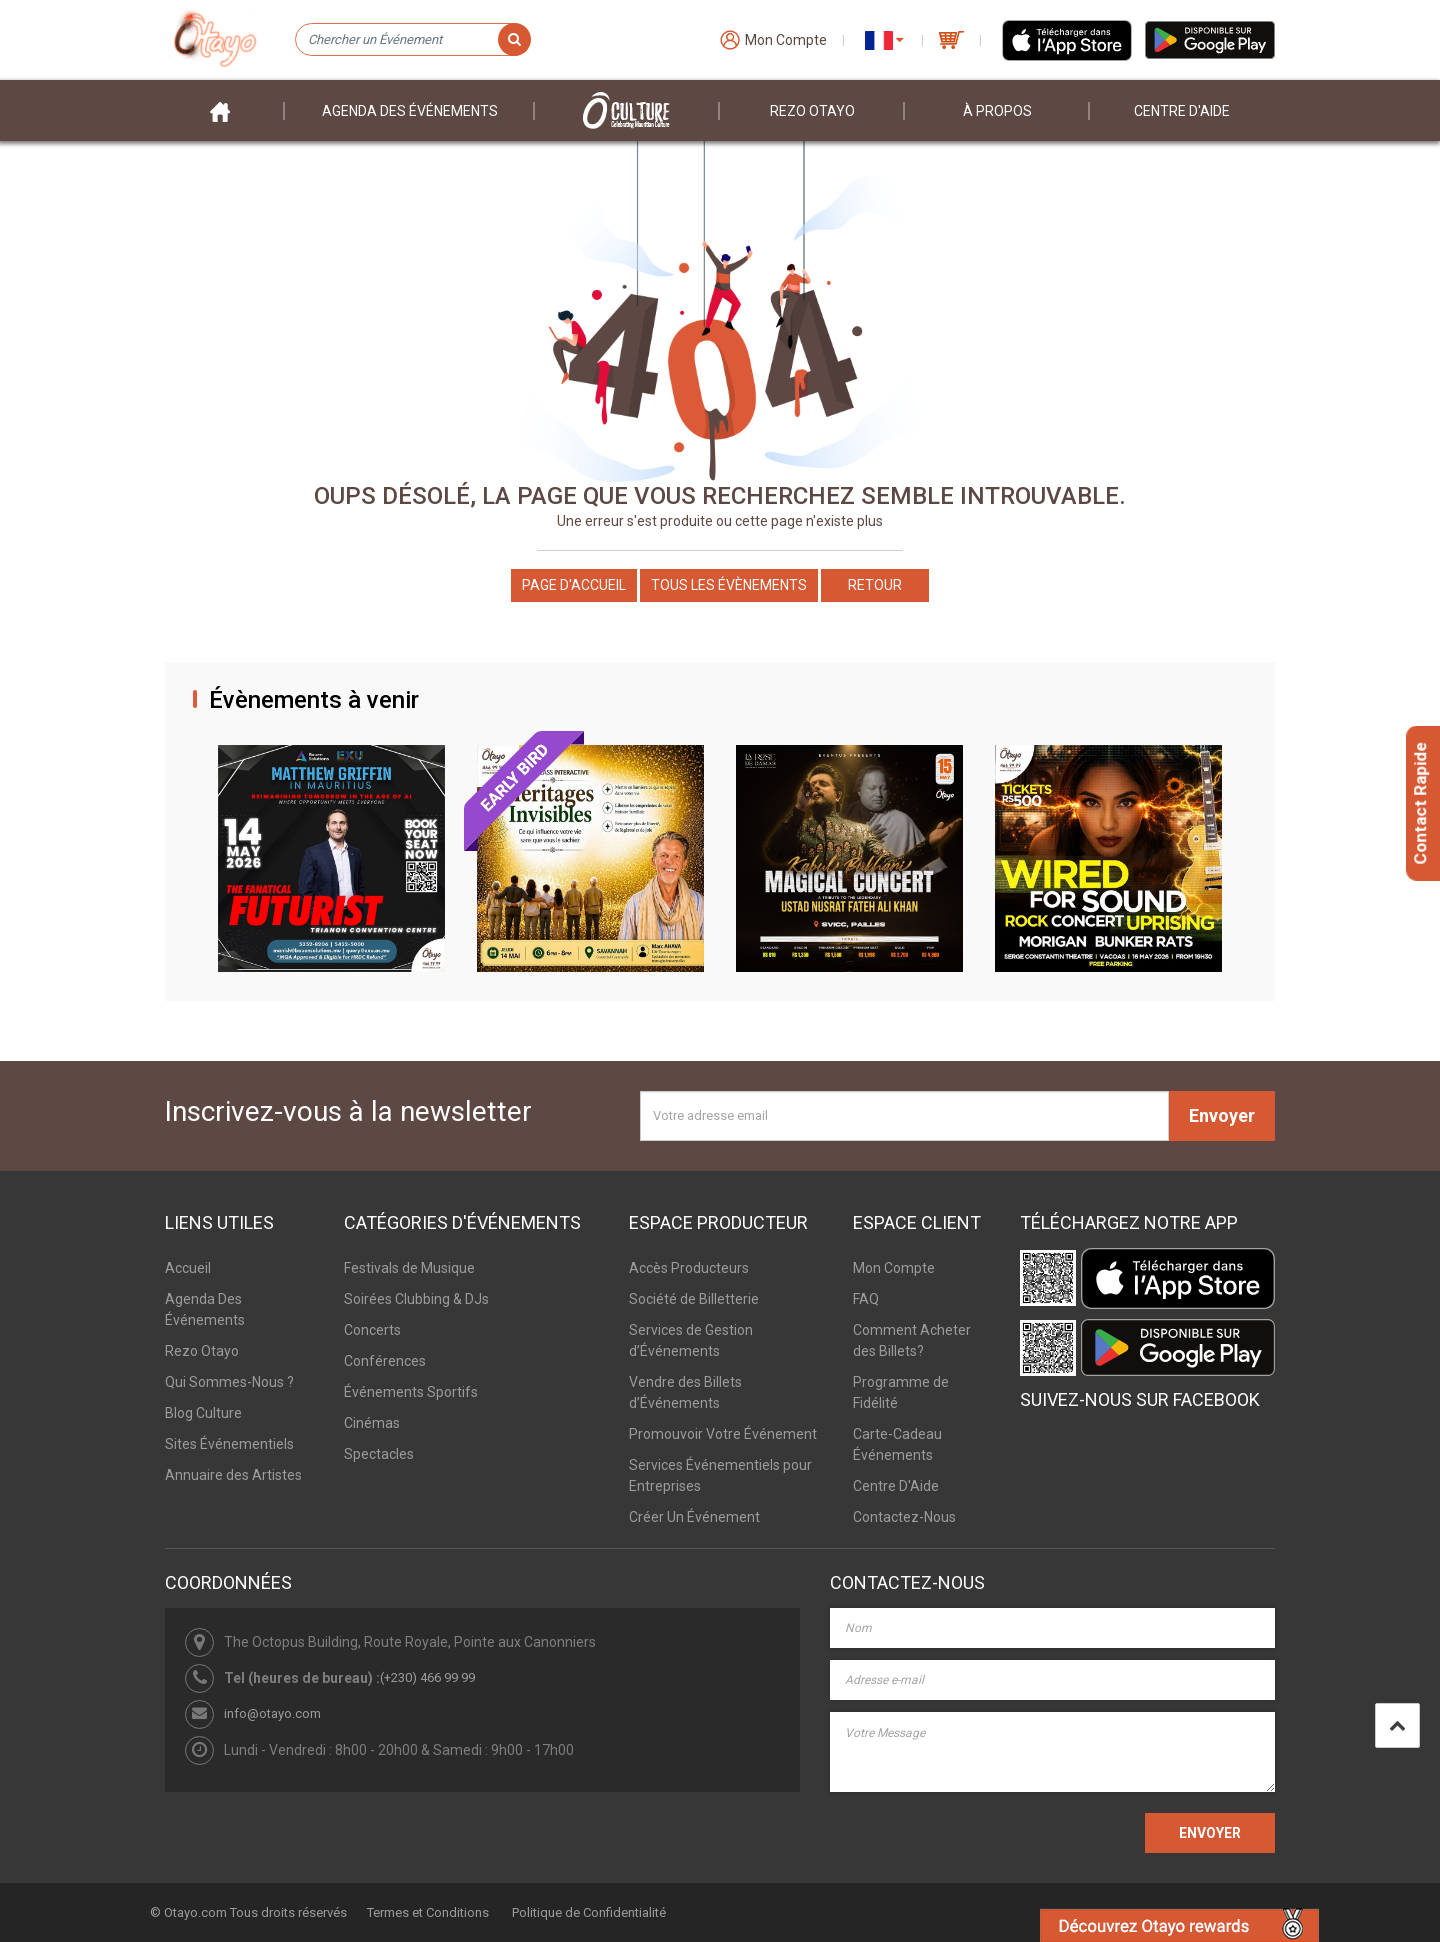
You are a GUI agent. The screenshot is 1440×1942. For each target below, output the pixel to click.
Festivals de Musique (409, 1268)
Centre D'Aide (896, 1486)
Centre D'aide (1182, 111)
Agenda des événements (410, 111)
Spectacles (379, 1454)
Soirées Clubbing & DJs (416, 1299)
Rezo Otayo (812, 111)
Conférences (385, 1361)
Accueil (188, 1268)
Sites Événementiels (229, 1444)
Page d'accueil (574, 585)
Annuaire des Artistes (233, 1475)
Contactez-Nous (904, 1517)
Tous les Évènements (729, 585)
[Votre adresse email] (904, 1116)
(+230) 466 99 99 (427, 1677)
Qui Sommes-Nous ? (229, 1382)
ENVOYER (1210, 1833)
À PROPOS (997, 111)
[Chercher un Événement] (412, 40)
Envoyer (1222, 1115)
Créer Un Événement (694, 1517)
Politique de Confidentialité (589, 1912)
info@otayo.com (272, 1713)
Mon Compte (894, 1268)
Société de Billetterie (694, 1299)
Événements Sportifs (411, 1392)
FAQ (866, 1299)
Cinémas (372, 1423)
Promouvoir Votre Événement (723, 1434)
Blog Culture (203, 1413)
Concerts (372, 1330)
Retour (875, 585)
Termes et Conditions (428, 1912)
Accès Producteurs (689, 1268)
